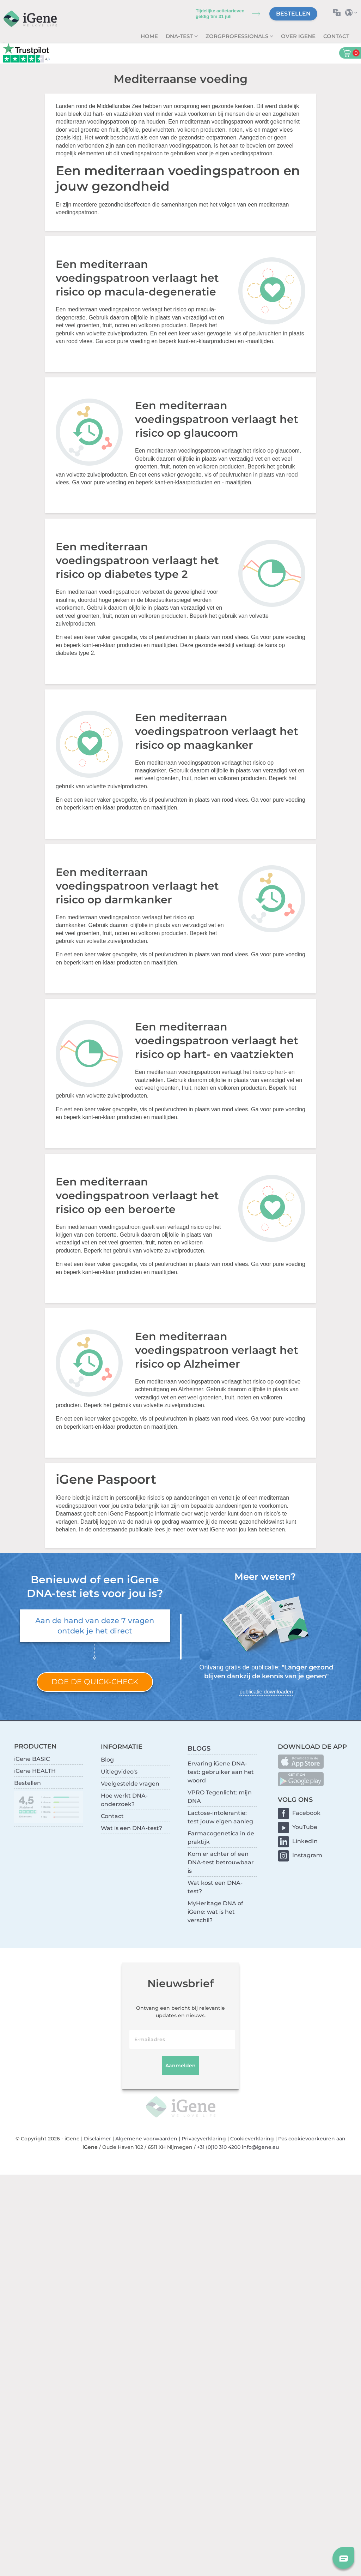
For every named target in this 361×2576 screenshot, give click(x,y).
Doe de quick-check (94, 1681)
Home (149, 36)
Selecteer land (353, 12)
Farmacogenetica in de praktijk (221, 1837)
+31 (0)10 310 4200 (218, 2147)
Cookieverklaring (252, 2138)
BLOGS (199, 1748)
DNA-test (180, 36)
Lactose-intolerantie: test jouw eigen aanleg (220, 1817)
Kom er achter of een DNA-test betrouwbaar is (221, 1862)
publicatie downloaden (266, 1692)
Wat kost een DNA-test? (215, 1887)
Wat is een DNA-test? (131, 1828)
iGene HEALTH (35, 1771)
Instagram (307, 1855)
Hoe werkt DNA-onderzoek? (124, 1799)
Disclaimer (97, 2138)
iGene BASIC (32, 1759)
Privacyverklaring (204, 2138)
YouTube (304, 1827)
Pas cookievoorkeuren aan (311, 2138)
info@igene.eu (260, 2147)
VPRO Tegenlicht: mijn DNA (220, 1796)
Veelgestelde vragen (130, 1783)
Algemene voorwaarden (146, 2138)
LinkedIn (305, 1841)
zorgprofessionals (238, 36)
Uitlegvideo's (119, 1771)
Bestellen (293, 13)
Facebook (306, 1813)
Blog (107, 1759)
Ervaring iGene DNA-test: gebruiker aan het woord (221, 1772)
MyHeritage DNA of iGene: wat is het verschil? (215, 1912)
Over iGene (298, 36)
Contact (336, 36)
